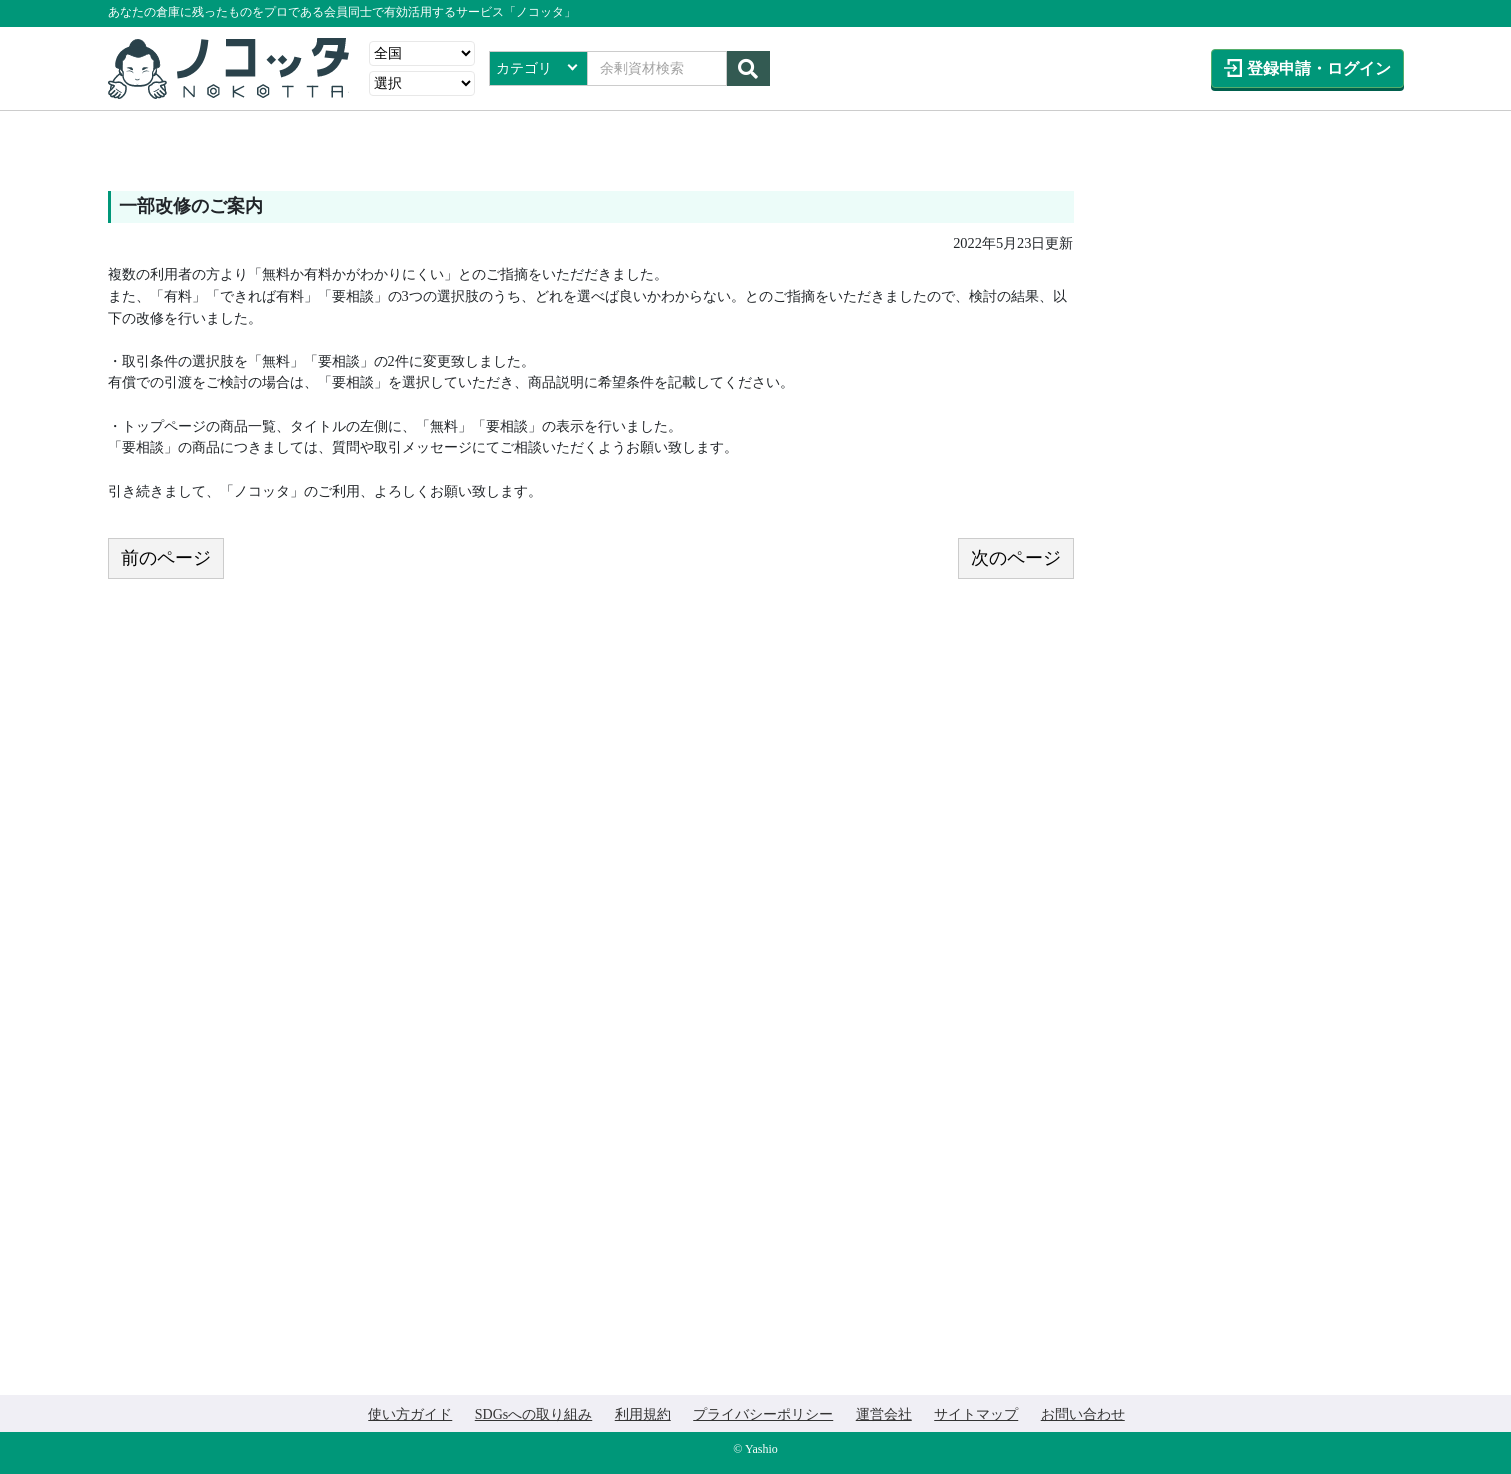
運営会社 (884, 1414)
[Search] (657, 69)
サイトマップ (976, 1414)
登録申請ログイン (1319, 68)
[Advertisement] (1251, 316)
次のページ (1016, 558)
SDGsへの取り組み (533, 1414)
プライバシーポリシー (763, 1414)
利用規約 (643, 1414)
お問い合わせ (1083, 1414)
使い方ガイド (410, 1414)
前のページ (166, 558)
